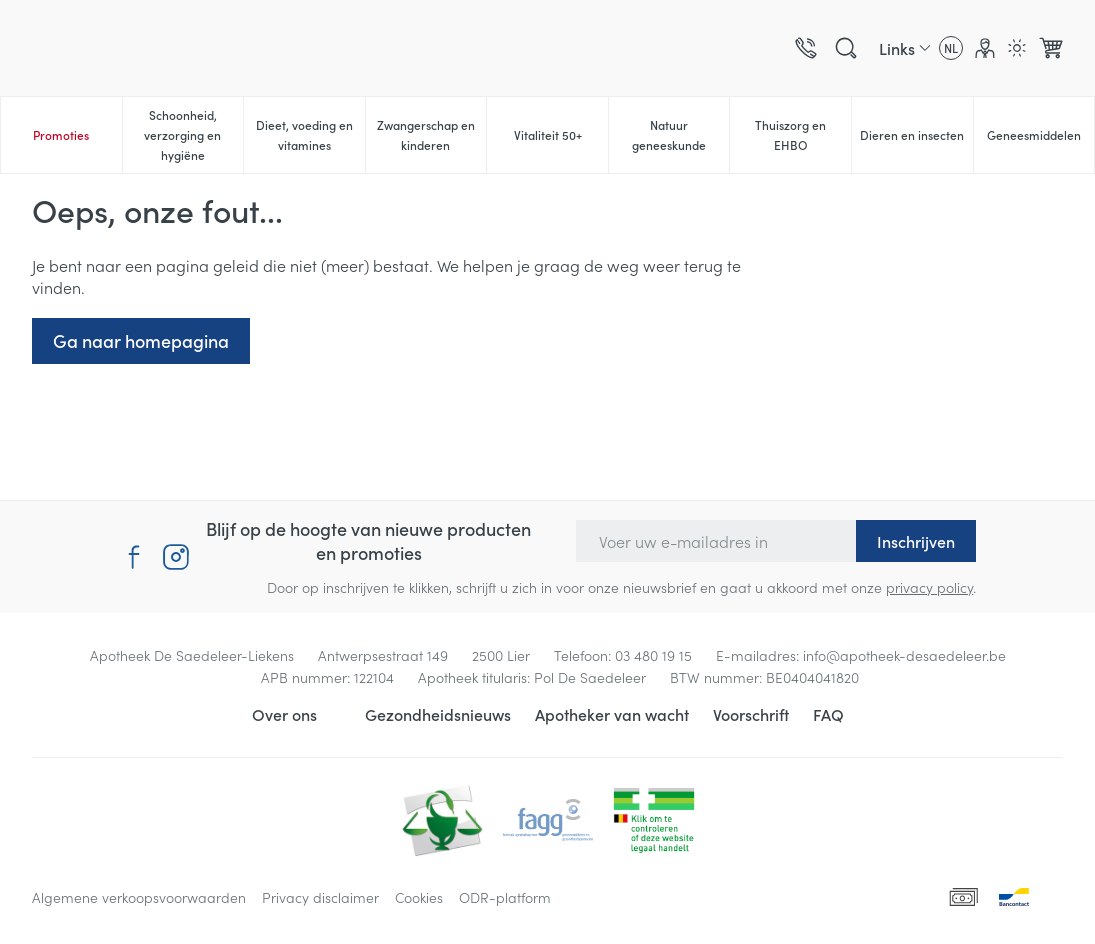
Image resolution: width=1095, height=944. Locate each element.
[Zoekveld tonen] (846, 48)
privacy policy (929, 587)
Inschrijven (916, 541)
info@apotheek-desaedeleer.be (904, 655)
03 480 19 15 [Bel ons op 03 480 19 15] (653, 655)
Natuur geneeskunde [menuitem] (680, 134)
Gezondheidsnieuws (438, 714)
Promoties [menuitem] (61, 134)
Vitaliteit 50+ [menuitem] (561, 139)
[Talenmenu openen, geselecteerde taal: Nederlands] (951, 48)
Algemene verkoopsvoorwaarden (139, 897)
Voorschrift (751, 714)
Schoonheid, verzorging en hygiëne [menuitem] (193, 134)
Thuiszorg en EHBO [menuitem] (803, 134)
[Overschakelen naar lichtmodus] (1017, 48)
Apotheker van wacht (612, 714)
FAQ (828, 714)
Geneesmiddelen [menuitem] (1040, 139)
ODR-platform (505, 897)
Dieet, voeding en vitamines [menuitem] (310, 134)
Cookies (419, 897)
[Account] (985, 48)
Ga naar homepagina (141, 340)
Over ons (284, 714)
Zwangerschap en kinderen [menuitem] (431, 134)
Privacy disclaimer (320, 897)
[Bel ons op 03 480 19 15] (806, 48)
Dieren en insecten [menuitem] (916, 139)
